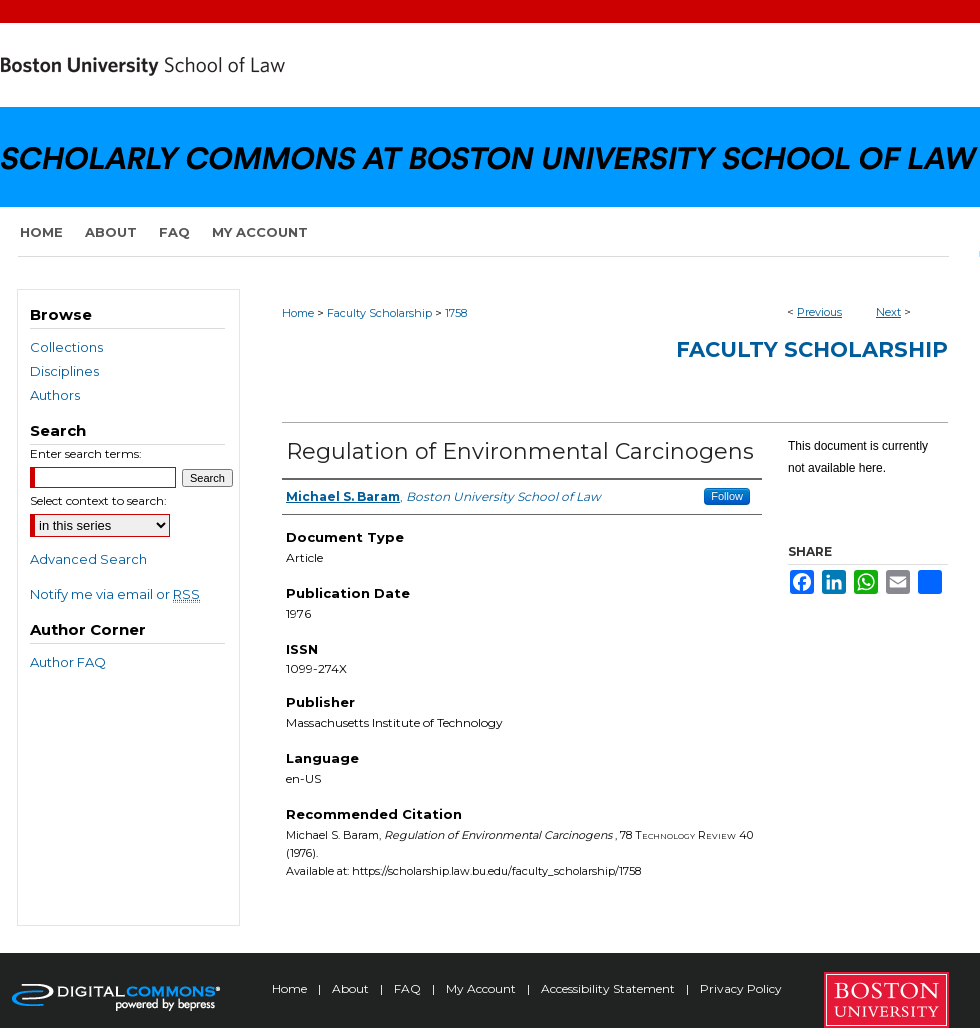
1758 (456, 313)
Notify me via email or (115, 594)
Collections (66, 347)
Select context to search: (98, 500)
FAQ (409, 988)
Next (888, 312)
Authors (55, 395)
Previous (819, 312)
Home (298, 313)
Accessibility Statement (609, 988)
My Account (482, 988)
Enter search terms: (86, 453)
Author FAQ (68, 662)
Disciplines (64, 371)
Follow (727, 496)
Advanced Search (88, 559)
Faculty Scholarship (379, 313)
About (352, 988)
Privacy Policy (741, 988)
